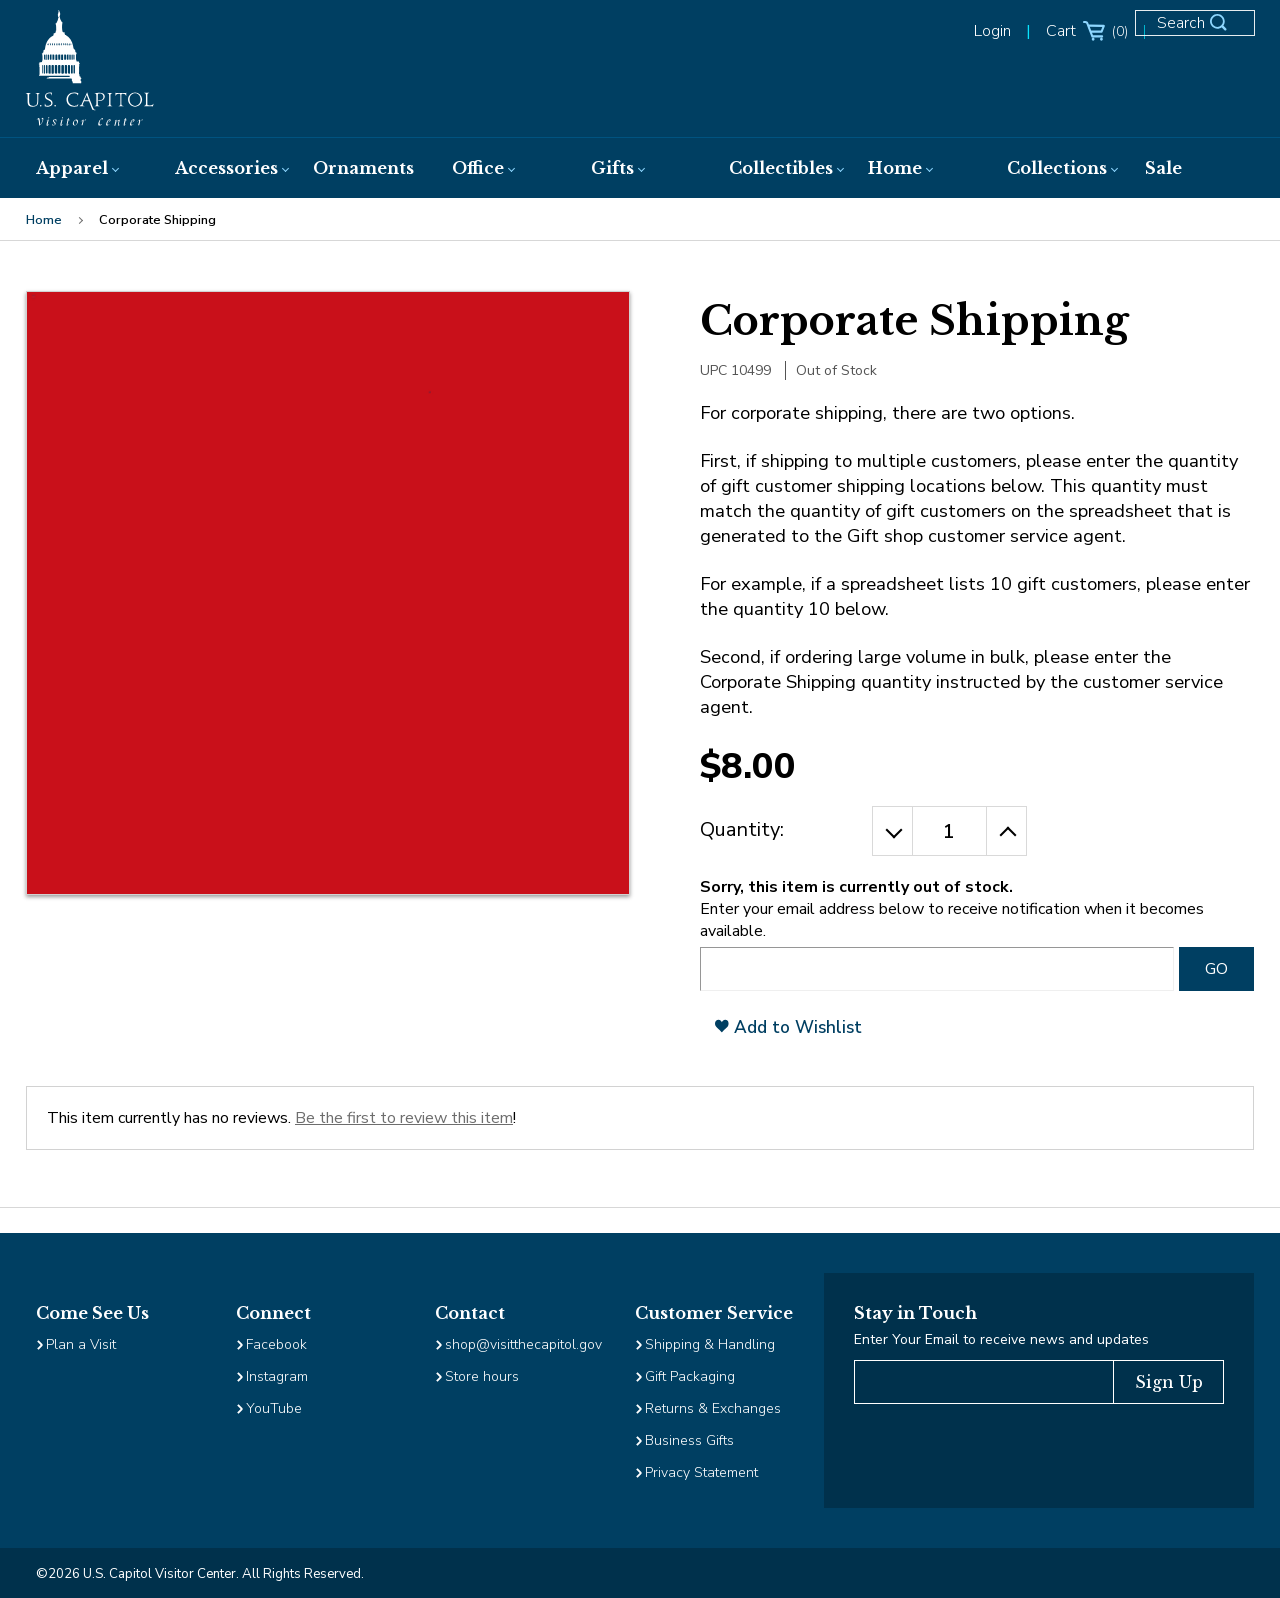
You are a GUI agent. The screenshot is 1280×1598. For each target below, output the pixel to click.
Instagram (277, 1376)
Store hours (482, 1376)
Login (992, 31)
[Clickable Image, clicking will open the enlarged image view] (328, 593)
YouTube (274, 1408)
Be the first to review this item (404, 1118)
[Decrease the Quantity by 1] (892, 831)
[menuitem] (85, 168)
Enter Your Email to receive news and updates (1001, 1339)
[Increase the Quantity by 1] (1007, 831)
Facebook (276, 1344)
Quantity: (742, 829)
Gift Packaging (690, 1376)
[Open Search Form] (1204, 32)
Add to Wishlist (788, 1027)
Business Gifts (689, 1440)
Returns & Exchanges (713, 1408)
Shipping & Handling (710, 1344)
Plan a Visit (81, 1344)
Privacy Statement (703, 1472)
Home (44, 220)
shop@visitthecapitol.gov (523, 1344)
